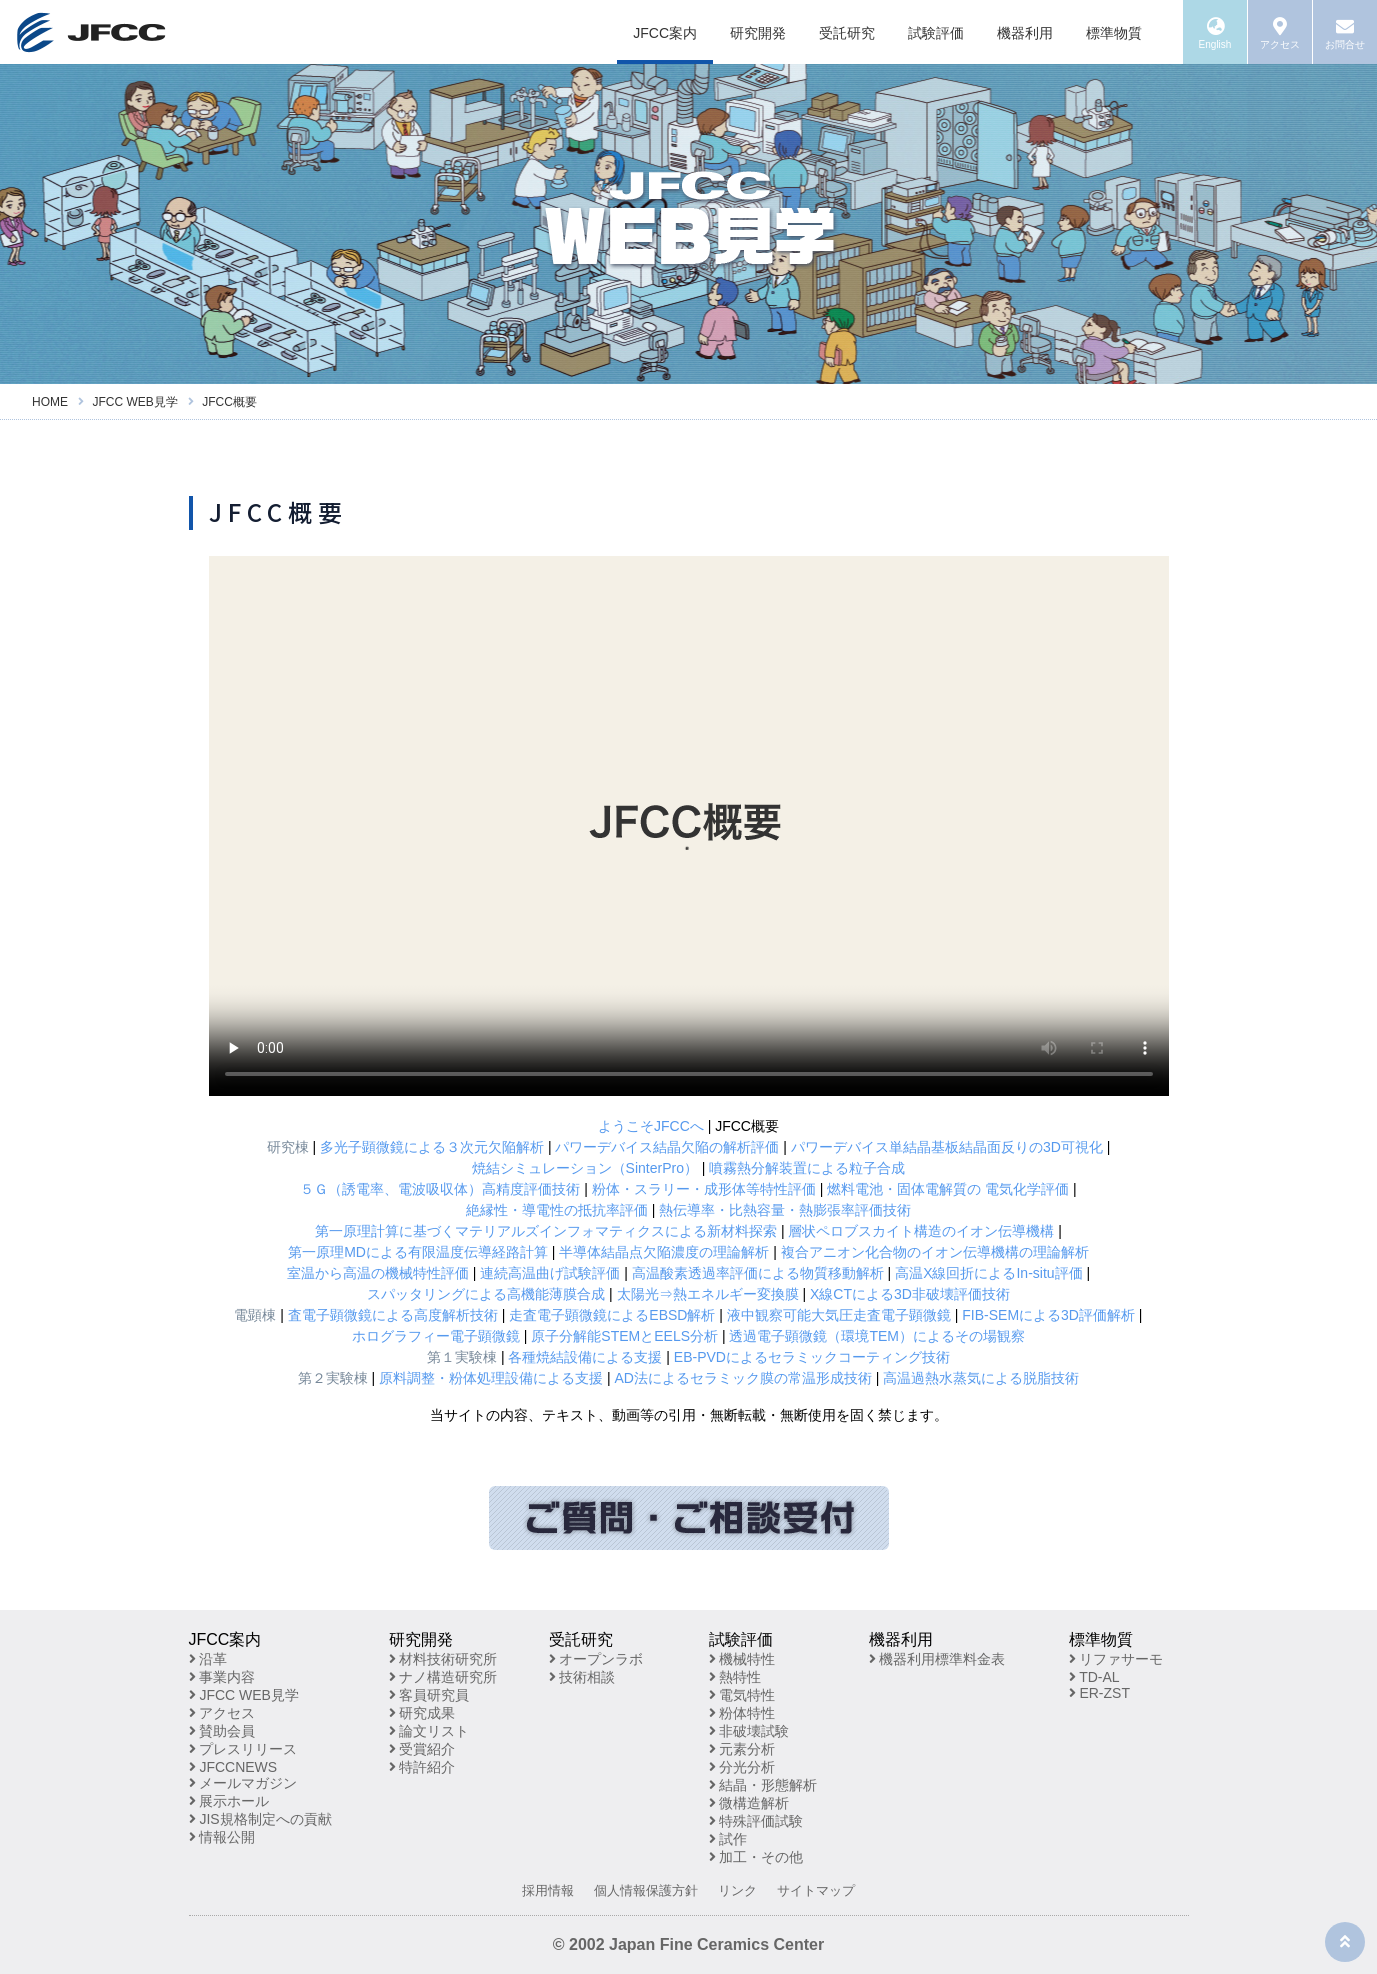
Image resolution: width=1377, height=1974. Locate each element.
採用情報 (548, 1890)
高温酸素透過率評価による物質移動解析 (758, 1273)
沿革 (208, 1659)
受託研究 (847, 33)
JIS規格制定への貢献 (260, 1819)
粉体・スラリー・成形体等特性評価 (704, 1189)
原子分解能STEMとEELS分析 (624, 1336)
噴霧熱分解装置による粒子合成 (807, 1168)
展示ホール (229, 1801)
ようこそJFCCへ (651, 1126)
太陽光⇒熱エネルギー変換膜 (708, 1294)
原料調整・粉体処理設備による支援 (491, 1378)
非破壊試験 (749, 1731)
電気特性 (742, 1695)
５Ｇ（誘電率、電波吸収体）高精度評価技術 (440, 1189)
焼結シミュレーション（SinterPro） (585, 1168)
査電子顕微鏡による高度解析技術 (393, 1315)
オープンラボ (596, 1659)
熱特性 (735, 1677)
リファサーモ (1116, 1659)
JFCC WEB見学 (244, 1695)
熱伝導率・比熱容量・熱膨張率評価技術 (785, 1210)
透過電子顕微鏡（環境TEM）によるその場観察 (877, 1336)
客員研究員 (429, 1695)
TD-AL (1094, 1677)
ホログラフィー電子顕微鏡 (436, 1336)
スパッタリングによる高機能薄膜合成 (486, 1294)
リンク (737, 1890)
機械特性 (742, 1659)
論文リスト (429, 1731)
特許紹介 (422, 1767)
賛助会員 (222, 1731)
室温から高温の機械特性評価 (378, 1273)
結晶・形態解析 (763, 1785)
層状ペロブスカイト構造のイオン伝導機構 (921, 1231)
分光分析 (742, 1767)
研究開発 (758, 33)
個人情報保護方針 (646, 1890)
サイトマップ (816, 1890)
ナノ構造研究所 (443, 1677)
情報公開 (222, 1837)
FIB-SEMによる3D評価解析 (1048, 1315)
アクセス (222, 1713)
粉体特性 (742, 1713)
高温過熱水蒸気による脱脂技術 (981, 1378)
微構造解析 (749, 1803)
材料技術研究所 (443, 1659)
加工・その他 (756, 1857)
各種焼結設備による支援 (585, 1357)
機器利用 (1025, 33)
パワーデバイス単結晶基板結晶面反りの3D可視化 (947, 1147)
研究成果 (422, 1713)
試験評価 (936, 33)
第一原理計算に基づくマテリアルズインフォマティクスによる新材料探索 (546, 1231)
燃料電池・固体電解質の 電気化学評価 (948, 1189)
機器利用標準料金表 (937, 1659)
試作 (728, 1839)
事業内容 (222, 1677)
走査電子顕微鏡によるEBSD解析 (612, 1315)
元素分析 (742, 1749)
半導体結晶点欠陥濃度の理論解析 (664, 1252)
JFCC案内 (665, 33)
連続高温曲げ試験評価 (550, 1273)
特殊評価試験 (756, 1821)
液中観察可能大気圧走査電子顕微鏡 (839, 1315)
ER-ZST (1099, 1693)
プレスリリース (243, 1749)
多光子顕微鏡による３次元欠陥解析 (432, 1147)
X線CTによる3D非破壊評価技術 (910, 1294)
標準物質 (1114, 33)
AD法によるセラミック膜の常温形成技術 (742, 1378)
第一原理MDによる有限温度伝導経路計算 (418, 1252)
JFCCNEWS (233, 1767)
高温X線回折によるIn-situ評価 (988, 1273)
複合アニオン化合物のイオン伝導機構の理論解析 (935, 1252)
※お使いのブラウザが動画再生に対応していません (689, 826)
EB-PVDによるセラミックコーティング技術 (812, 1357)
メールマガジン (243, 1783)
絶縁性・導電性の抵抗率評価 (557, 1210)
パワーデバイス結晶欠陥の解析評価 (667, 1147)
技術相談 (582, 1677)
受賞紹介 (422, 1749)
